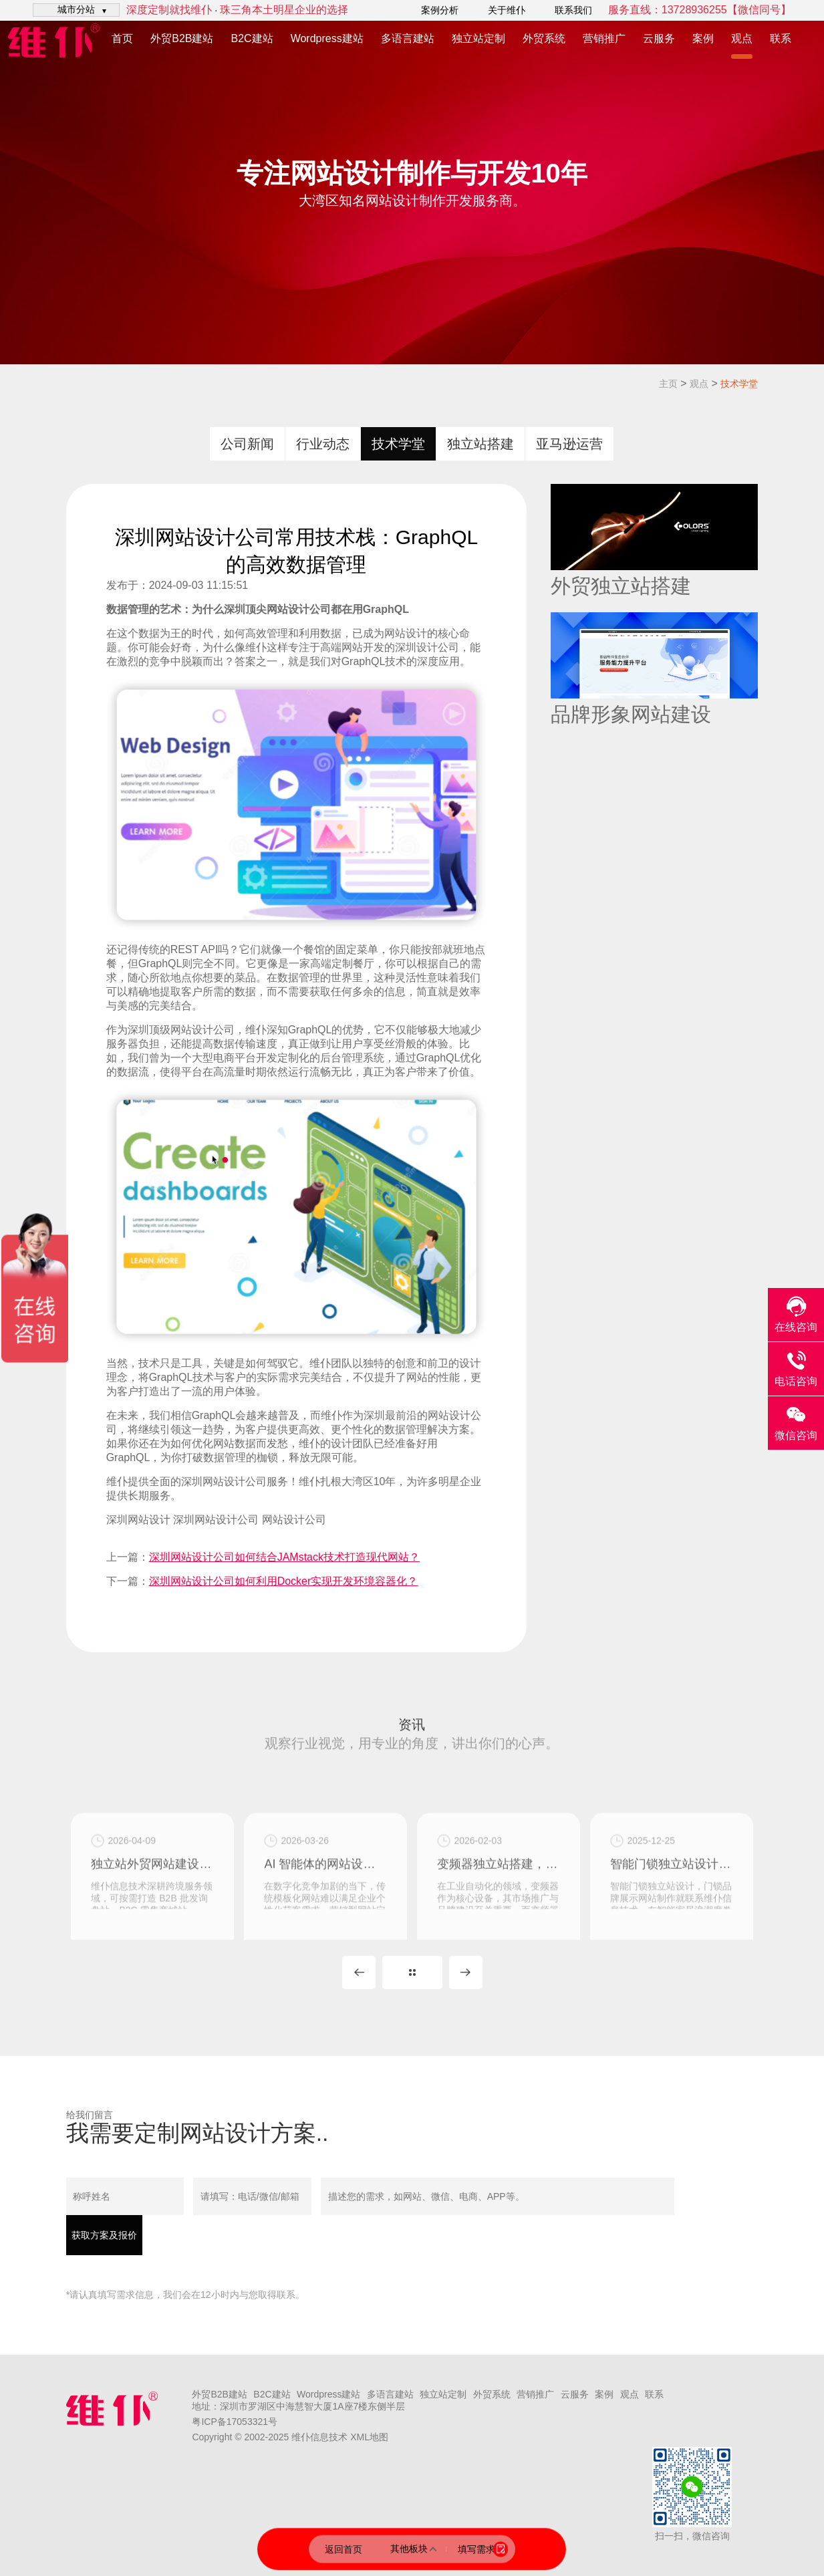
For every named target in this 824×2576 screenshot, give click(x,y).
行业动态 (323, 443)
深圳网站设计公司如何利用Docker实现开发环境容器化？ (283, 1581)
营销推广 (604, 38)
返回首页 (343, 2548)
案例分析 (439, 10)
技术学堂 (739, 383)
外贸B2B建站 (181, 38)
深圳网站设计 (138, 1519)
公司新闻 (247, 443)
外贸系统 (544, 38)
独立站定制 (478, 38)
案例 (703, 38)
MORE (412, 1972)
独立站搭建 (480, 443)
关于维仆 (506, 10)
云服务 (659, 38)
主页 (668, 383)
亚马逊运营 (569, 443)
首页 (122, 38)
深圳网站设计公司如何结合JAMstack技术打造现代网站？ (284, 1557)
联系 (780, 38)
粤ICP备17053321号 (234, 2421)
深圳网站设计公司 (224, 1481)
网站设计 (288, 609)
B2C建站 (252, 38)
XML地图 (369, 2437)
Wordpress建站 (327, 38)
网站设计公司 (294, 1519)
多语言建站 (407, 38)
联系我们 (573, 10)
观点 (741, 38)
